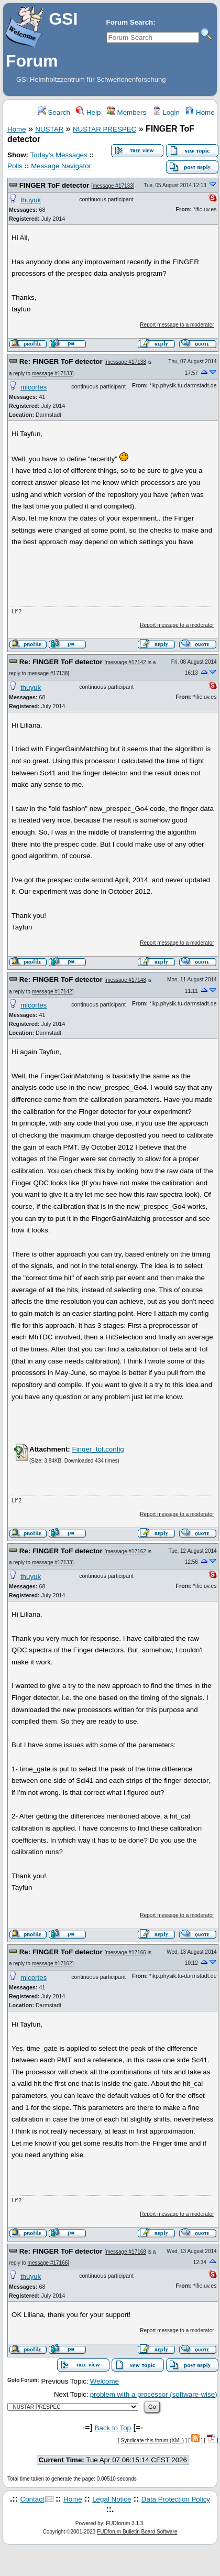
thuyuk (30, 200)
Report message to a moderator (177, 325)
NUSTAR (49, 129)
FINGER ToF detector (54, 185)
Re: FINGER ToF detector (61, 361)
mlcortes (33, 387)
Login (166, 112)
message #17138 (126, 362)
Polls (15, 166)
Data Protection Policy (175, 2499)
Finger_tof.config (98, 1449)
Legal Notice (111, 2499)
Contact (32, 2499)
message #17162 (126, 1551)
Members (126, 112)
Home (199, 112)
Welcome (104, 2381)
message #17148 (126, 980)
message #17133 (113, 186)
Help (88, 112)
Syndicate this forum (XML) (152, 2440)
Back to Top (113, 2428)
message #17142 (126, 662)
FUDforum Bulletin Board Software (137, 2532)
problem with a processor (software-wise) (153, 2394)
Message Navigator (61, 166)
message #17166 (126, 1952)
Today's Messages (58, 155)
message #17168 (126, 2252)
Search (54, 112)
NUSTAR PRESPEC (104, 129)
